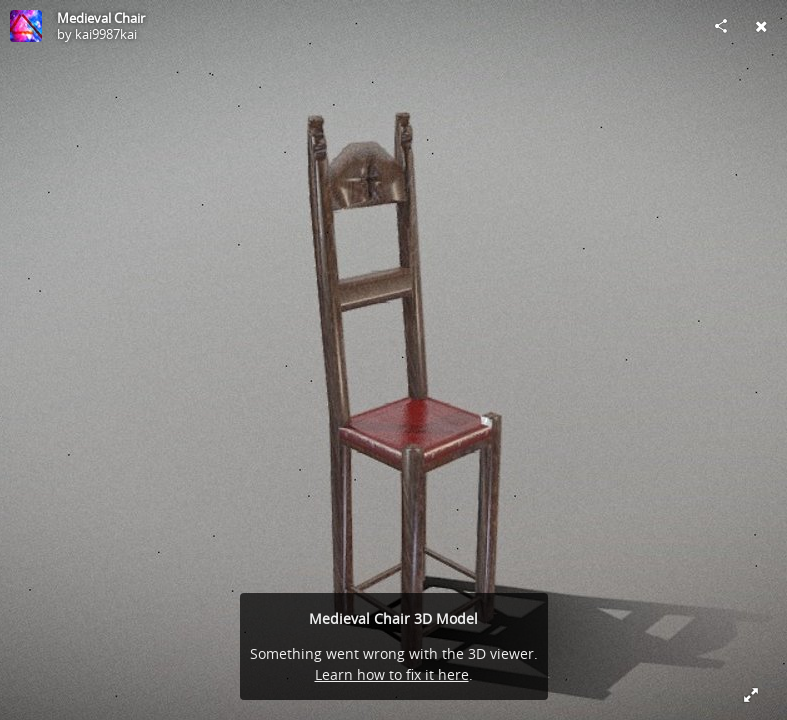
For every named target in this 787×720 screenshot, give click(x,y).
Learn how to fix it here (392, 674)
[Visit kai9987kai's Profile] (26, 26)
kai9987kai (106, 34)
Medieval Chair (101, 18)
